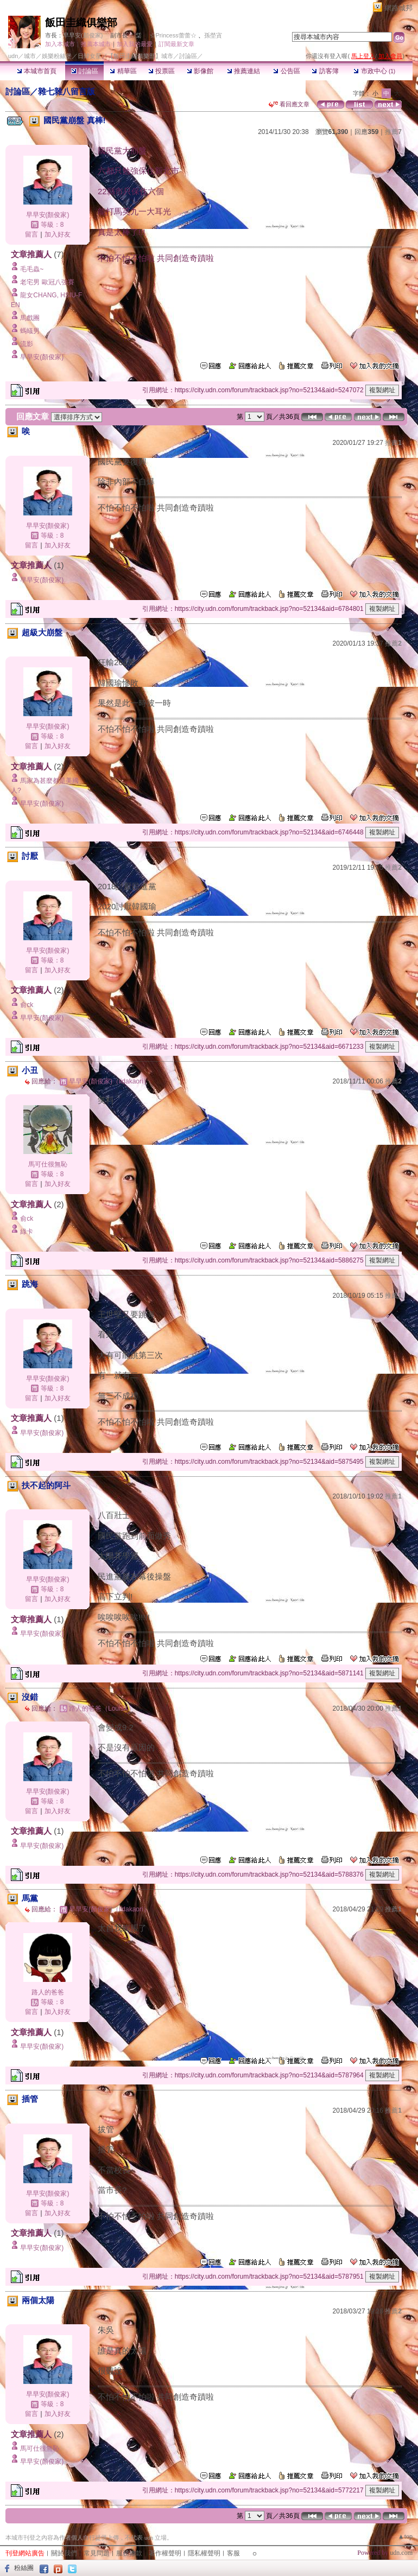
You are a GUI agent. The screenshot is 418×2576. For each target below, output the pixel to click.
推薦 (393, 132)
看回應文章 (289, 104)
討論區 (84, 71)
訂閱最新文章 (176, 44)
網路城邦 (398, 8)
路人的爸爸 (47, 1992)
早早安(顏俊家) (83, 35)
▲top (405, 2536)
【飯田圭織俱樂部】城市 (140, 56)
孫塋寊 (213, 35)
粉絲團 (24, 2568)
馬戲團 (30, 318)
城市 (30, 56)
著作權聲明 (165, 2553)
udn (13, 56)
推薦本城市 (96, 44)
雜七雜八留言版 (66, 91)
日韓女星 (90, 56)
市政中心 (374, 71)
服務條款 (129, 2553)
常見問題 (97, 2553)
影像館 (200, 71)
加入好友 (58, 234)
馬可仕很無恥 (47, 1164)
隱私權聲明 (204, 2553)
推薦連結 (243, 71)
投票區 (161, 71)
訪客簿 (325, 71)
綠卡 (26, 1231)
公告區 (286, 71)
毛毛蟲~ (31, 269)
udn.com (401, 2552)
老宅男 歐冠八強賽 (47, 282)
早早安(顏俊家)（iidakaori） (109, 1081)
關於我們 (64, 2553)
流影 (26, 344)
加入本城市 (60, 44)
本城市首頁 (36, 71)
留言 (31, 234)
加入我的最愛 (135, 44)
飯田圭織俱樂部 (81, 22)
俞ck (26, 1005)
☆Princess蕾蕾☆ (173, 35)
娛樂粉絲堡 (57, 56)
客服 (233, 2553)
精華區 (123, 71)
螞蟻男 (30, 331)
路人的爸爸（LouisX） (102, 1708)
